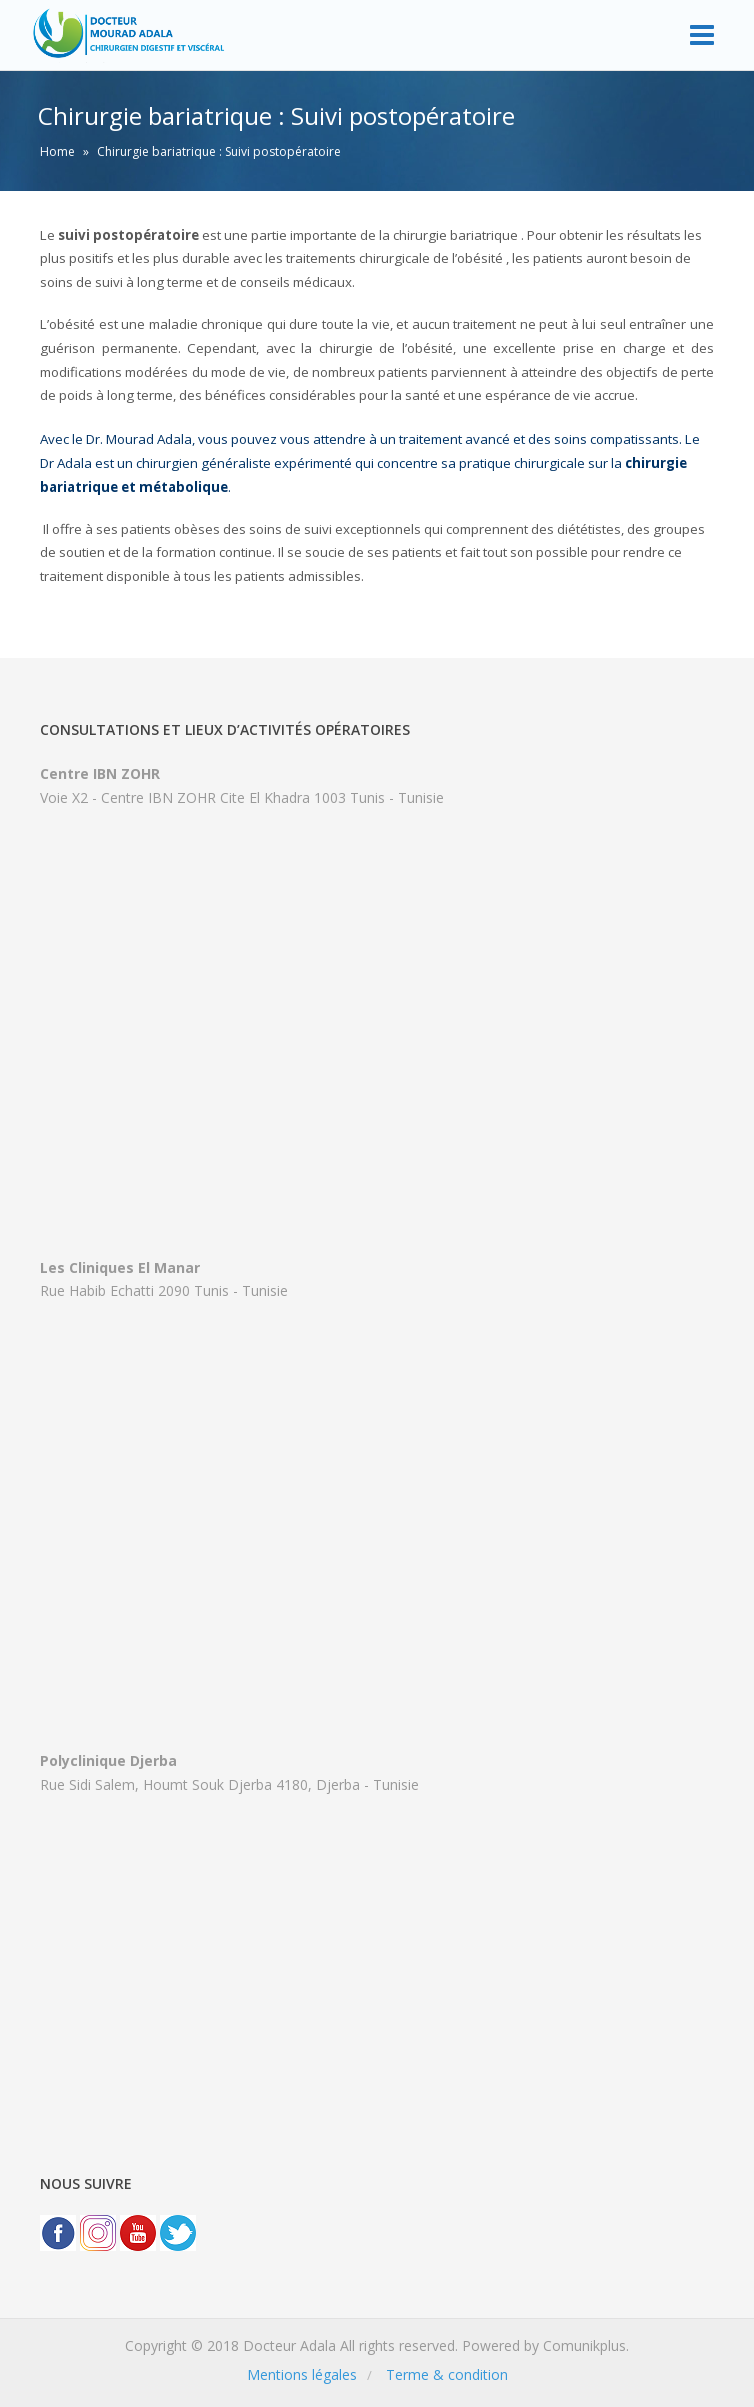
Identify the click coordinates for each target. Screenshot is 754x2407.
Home (57, 151)
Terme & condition (447, 2374)
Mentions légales (302, 2374)
